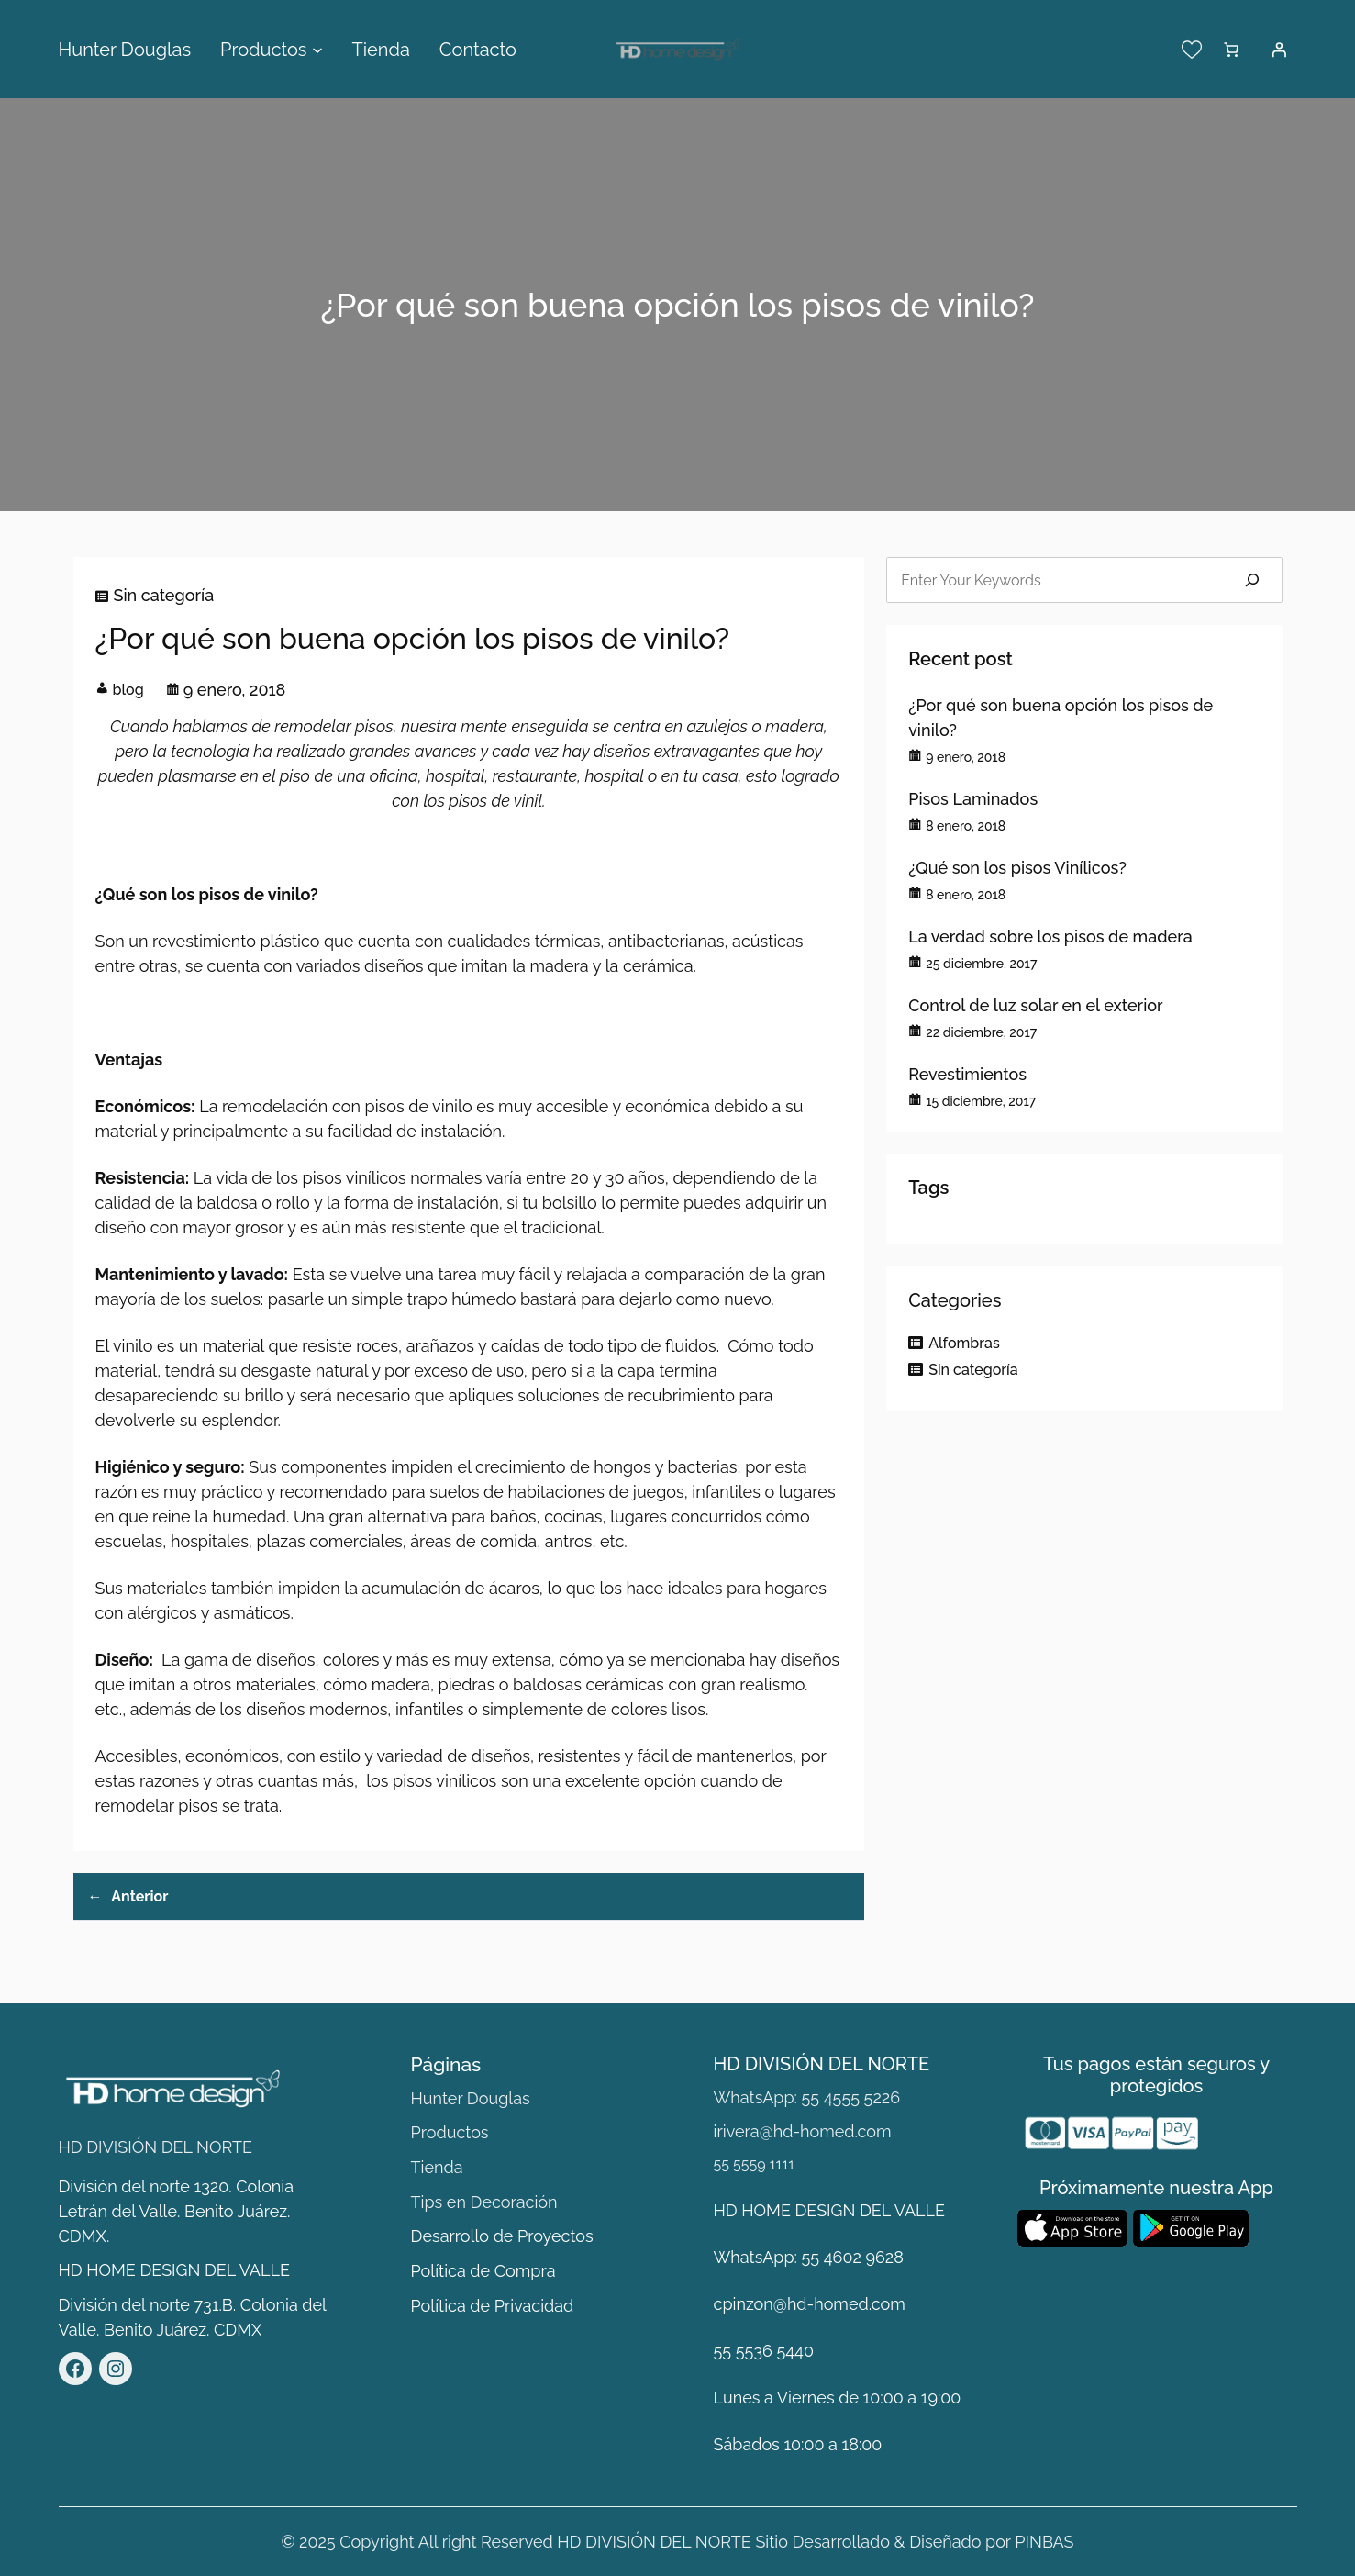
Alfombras (964, 1343)
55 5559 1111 (754, 2164)
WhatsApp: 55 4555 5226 (807, 2097)
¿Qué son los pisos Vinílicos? (1017, 867)
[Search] (1252, 580)
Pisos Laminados (973, 798)
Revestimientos (967, 1074)
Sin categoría (164, 595)
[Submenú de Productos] (317, 49)
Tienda (437, 2167)
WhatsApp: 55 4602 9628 (809, 2257)
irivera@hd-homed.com (803, 2131)
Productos (450, 2132)
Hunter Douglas (470, 2098)
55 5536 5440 (764, 2350)
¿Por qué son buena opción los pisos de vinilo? (1060, 718)
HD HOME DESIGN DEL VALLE (174, 2270)
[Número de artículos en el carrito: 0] (1231, 49)
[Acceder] (1279, 49)
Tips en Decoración (484, 2202)
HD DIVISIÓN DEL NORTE (156, 2147)
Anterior (139, 1896)
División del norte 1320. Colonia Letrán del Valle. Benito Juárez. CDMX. (176, 2211)
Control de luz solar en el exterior (1035, 1005)
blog (128, 689)
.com (887, 2304)
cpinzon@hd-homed (791, 2304)
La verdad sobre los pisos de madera (1050, 936)
